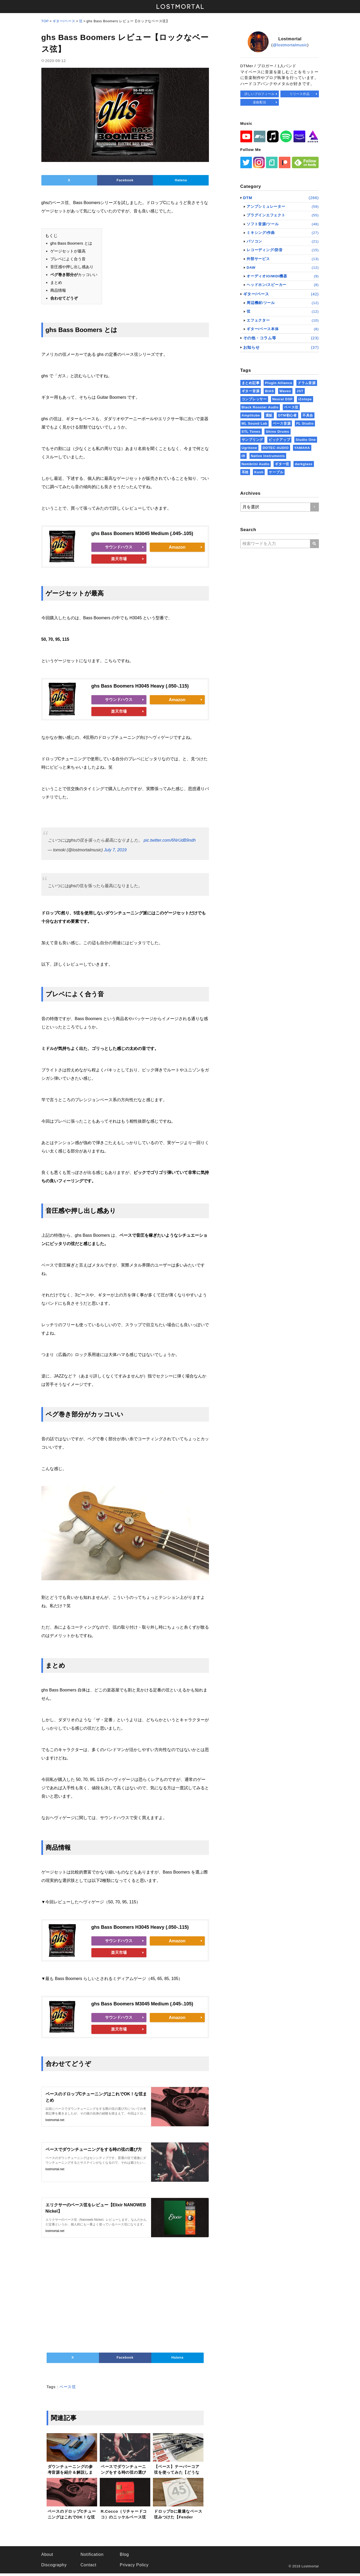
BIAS (269, 391)
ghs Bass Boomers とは (71, 244)
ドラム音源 (307, 383)
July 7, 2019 (115, 851)
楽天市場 (119, 560)
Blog (124, 2557)
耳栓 (245, 472)
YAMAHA (302, 448)
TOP (45, 21)
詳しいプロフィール (260, 94)
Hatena (181, 181)
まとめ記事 (251, 383)
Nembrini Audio (256, 464)
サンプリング (252, 440)
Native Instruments (268, 456)
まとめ (56, 284)
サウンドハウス (118, 548)
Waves (285, 391)
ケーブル (276, 472)
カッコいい (73, 276)
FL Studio (304, 423)
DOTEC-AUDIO (276, 448)
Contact (88, 2567)
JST (300, 391)
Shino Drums (277, 432)
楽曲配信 (259, 102)
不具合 (307, 415)
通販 (269, 415)
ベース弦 (67, 2389)
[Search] (314, 543)
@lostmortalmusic (290, 45)
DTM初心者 (287, 415)
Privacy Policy (134, 2567)
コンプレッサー (254, 399)
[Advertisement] (125, 2296)
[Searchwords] (275, 543)
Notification (91, 2557)
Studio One (306, 440)
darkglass (303, 464)
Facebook (125, 181)
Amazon (177, 548)
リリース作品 (300, 94)
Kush (259, 472)
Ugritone (249, 448)
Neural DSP (282, 399)
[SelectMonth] (279, 507)
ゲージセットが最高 (68, 252)
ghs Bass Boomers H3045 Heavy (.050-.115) (140, 687)
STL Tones (251, 432)
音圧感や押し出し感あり (71, 268)
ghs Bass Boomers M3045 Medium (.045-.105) (142, 534)
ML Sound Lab (254, 423)
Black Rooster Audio (260, 407)
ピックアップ (279, 440)
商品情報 (58, 291)
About (47, 2557)
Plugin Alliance (278, 383)
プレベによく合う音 (68, 260)
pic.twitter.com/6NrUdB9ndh (170, 841)
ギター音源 (251, 391)
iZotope (305, 399)
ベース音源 (282, 423)
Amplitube (251, 415)
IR (244, 456)
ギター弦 (282, 464)
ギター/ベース (64, 21)
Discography (54, 2567)
